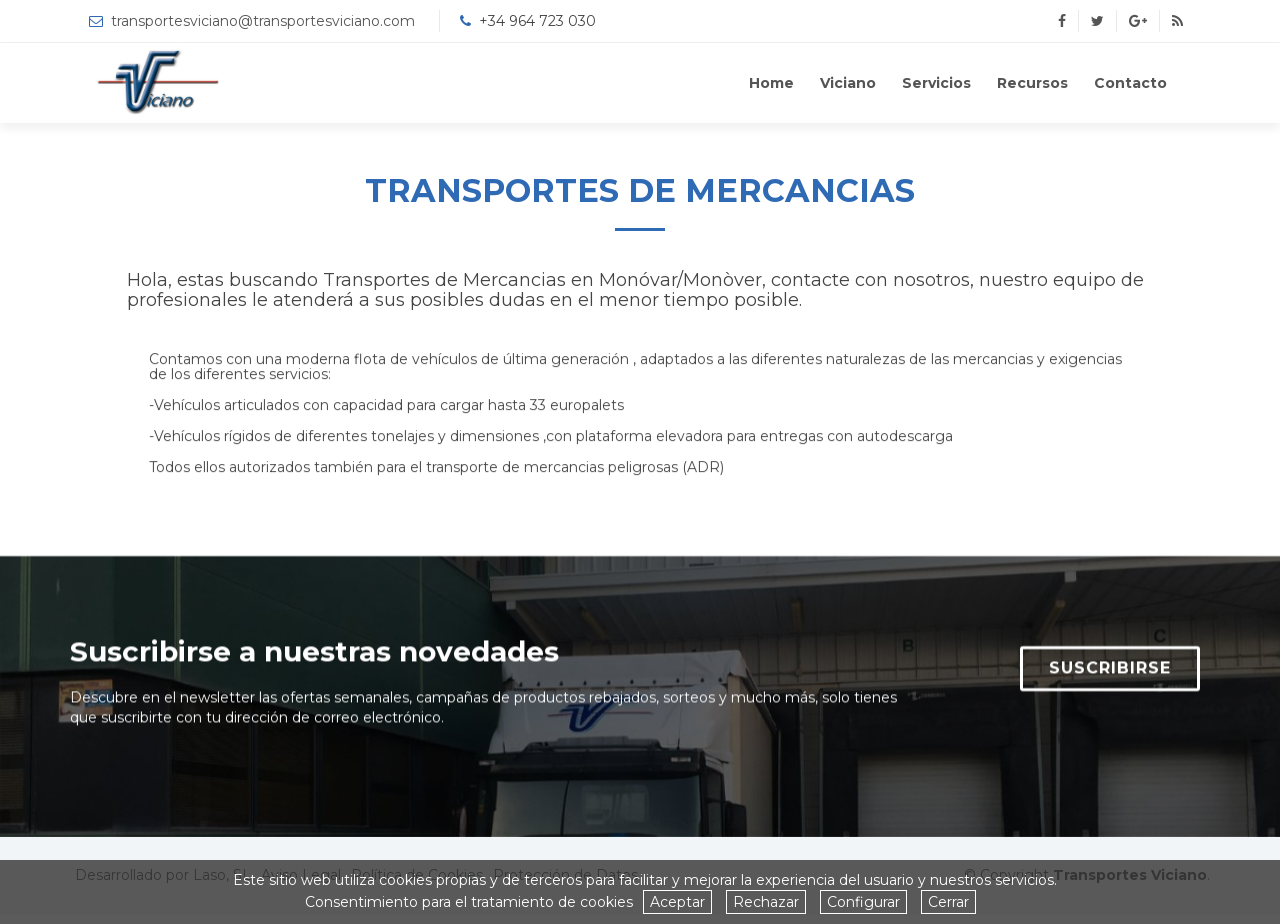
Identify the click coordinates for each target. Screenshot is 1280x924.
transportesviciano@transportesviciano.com (263, 21)
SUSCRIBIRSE (1110, 676)
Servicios (936, 83)
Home (771, 83)
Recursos (1032, 83)
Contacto (1130, 83)
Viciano (848, 83)
